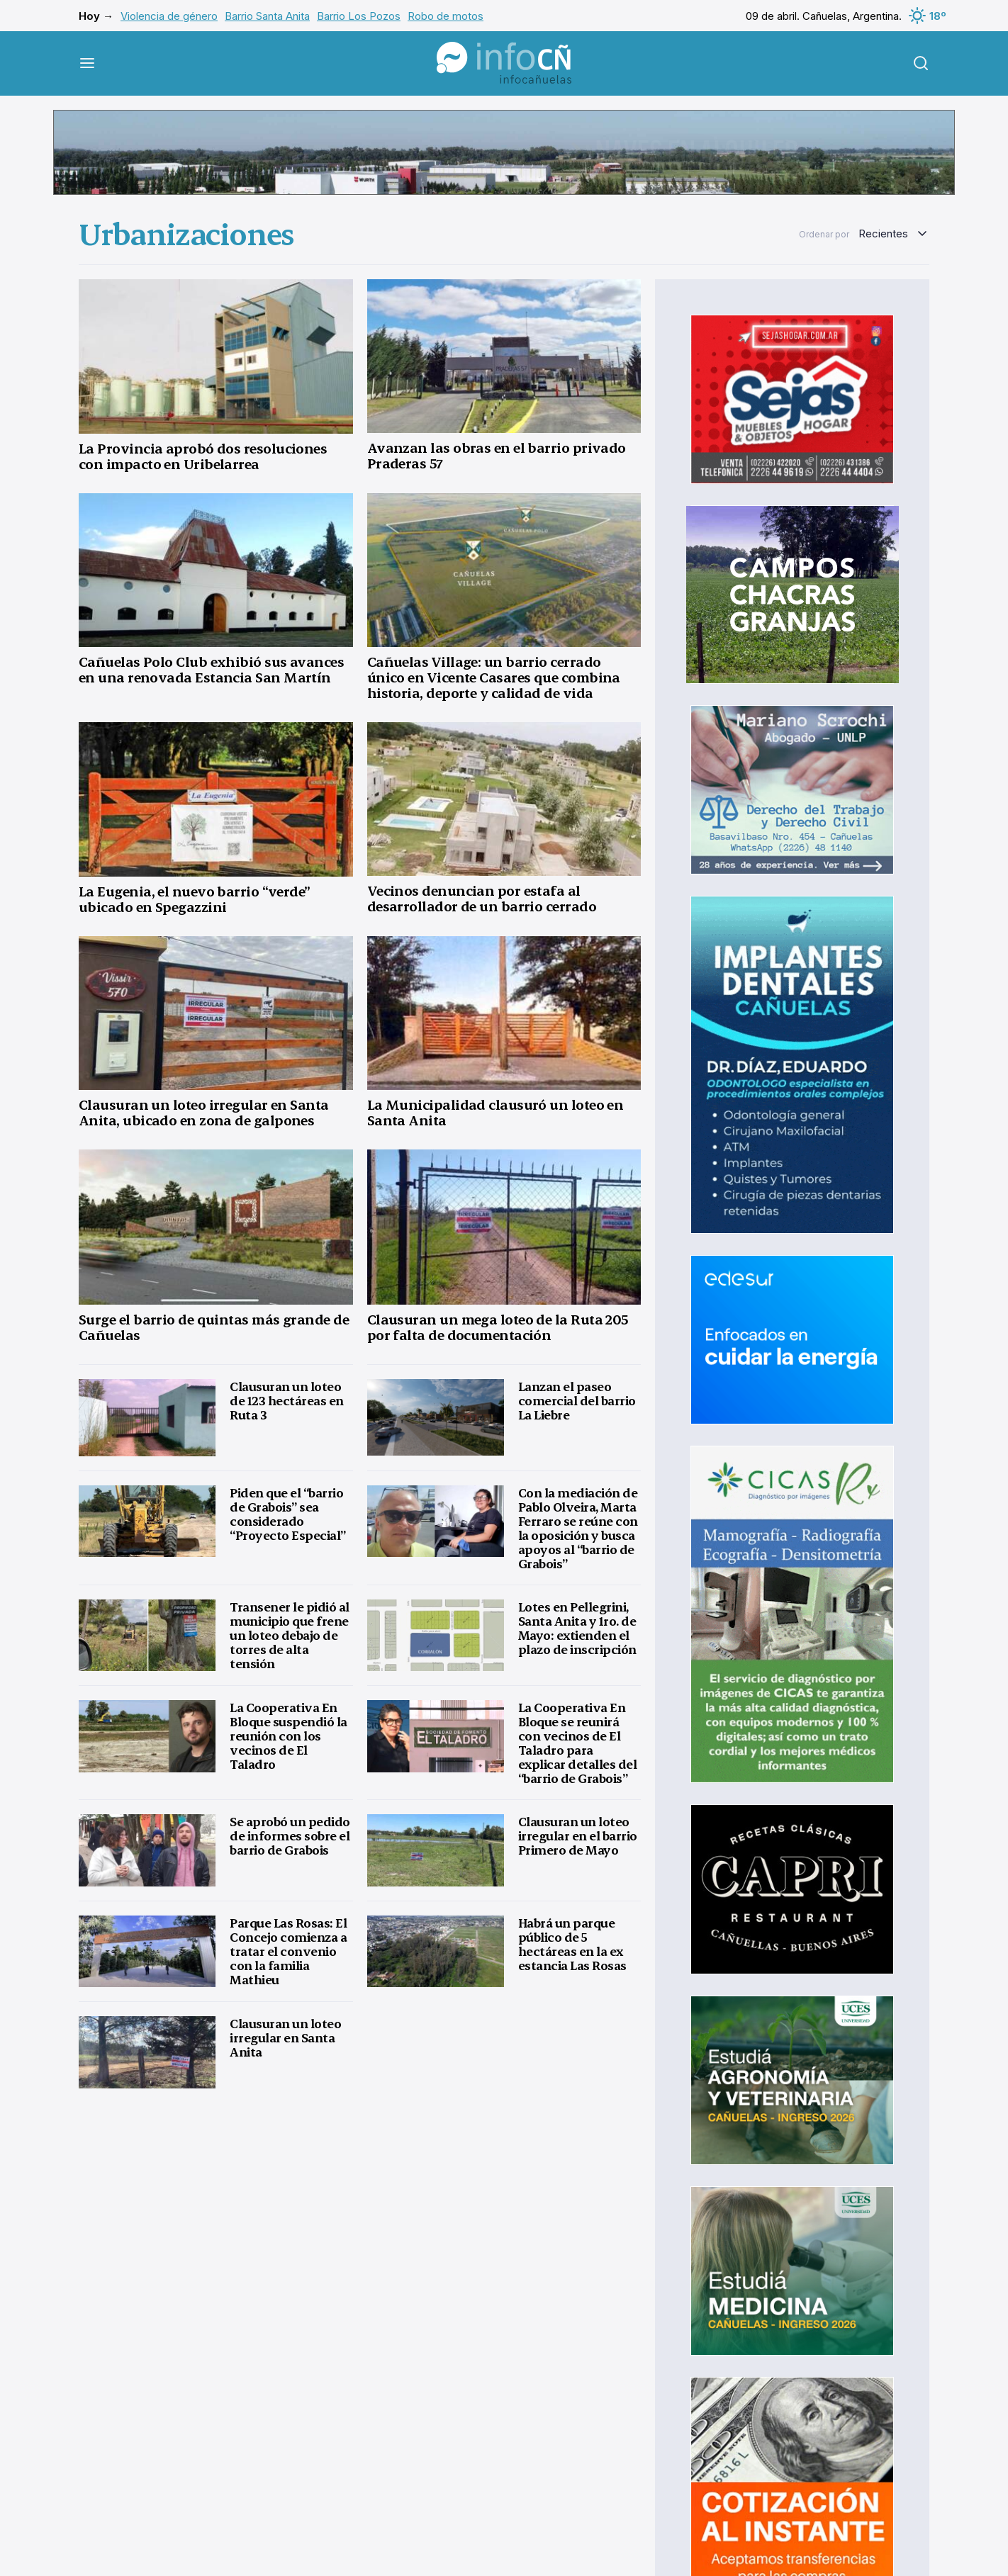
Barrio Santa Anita (267, 16)
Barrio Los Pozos (359, 16)
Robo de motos (445, 16)
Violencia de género (169, 16)
